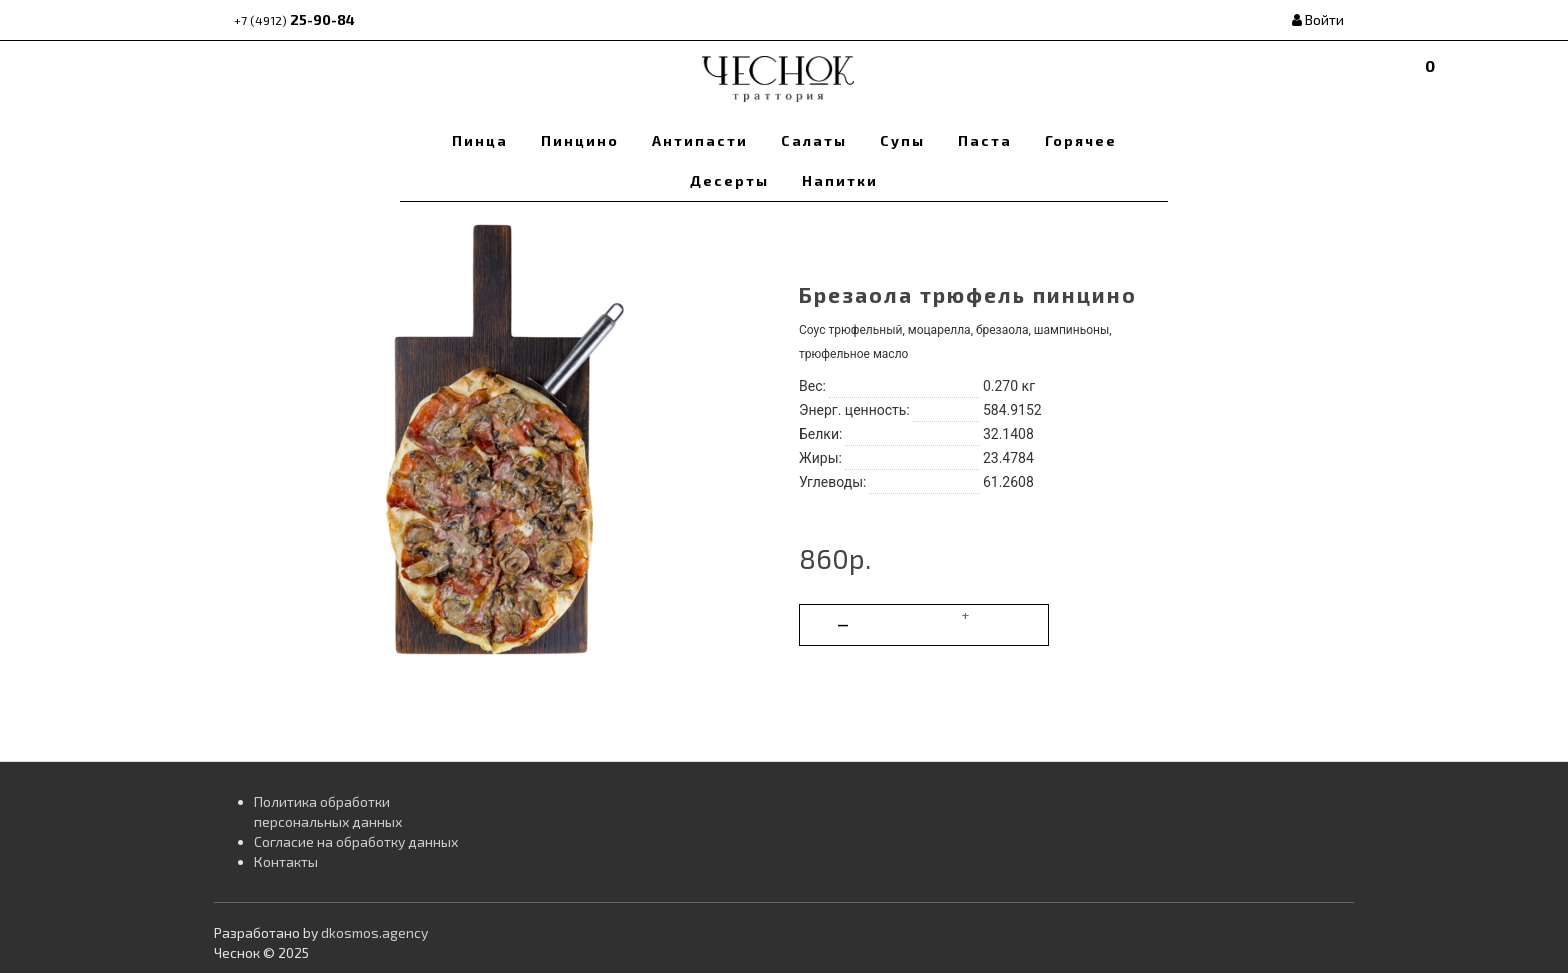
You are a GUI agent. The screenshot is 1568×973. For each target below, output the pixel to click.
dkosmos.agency (374, 932)
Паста (985, 140)
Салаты (814, 140)
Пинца (480, 140)
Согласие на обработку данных (356, 841)
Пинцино (580, 140)
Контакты (286, 861)
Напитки (840, 180)
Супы (902, 140)
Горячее (1081, 140)
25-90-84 (294, 19)
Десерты (729, 180)
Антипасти (700, 140)
